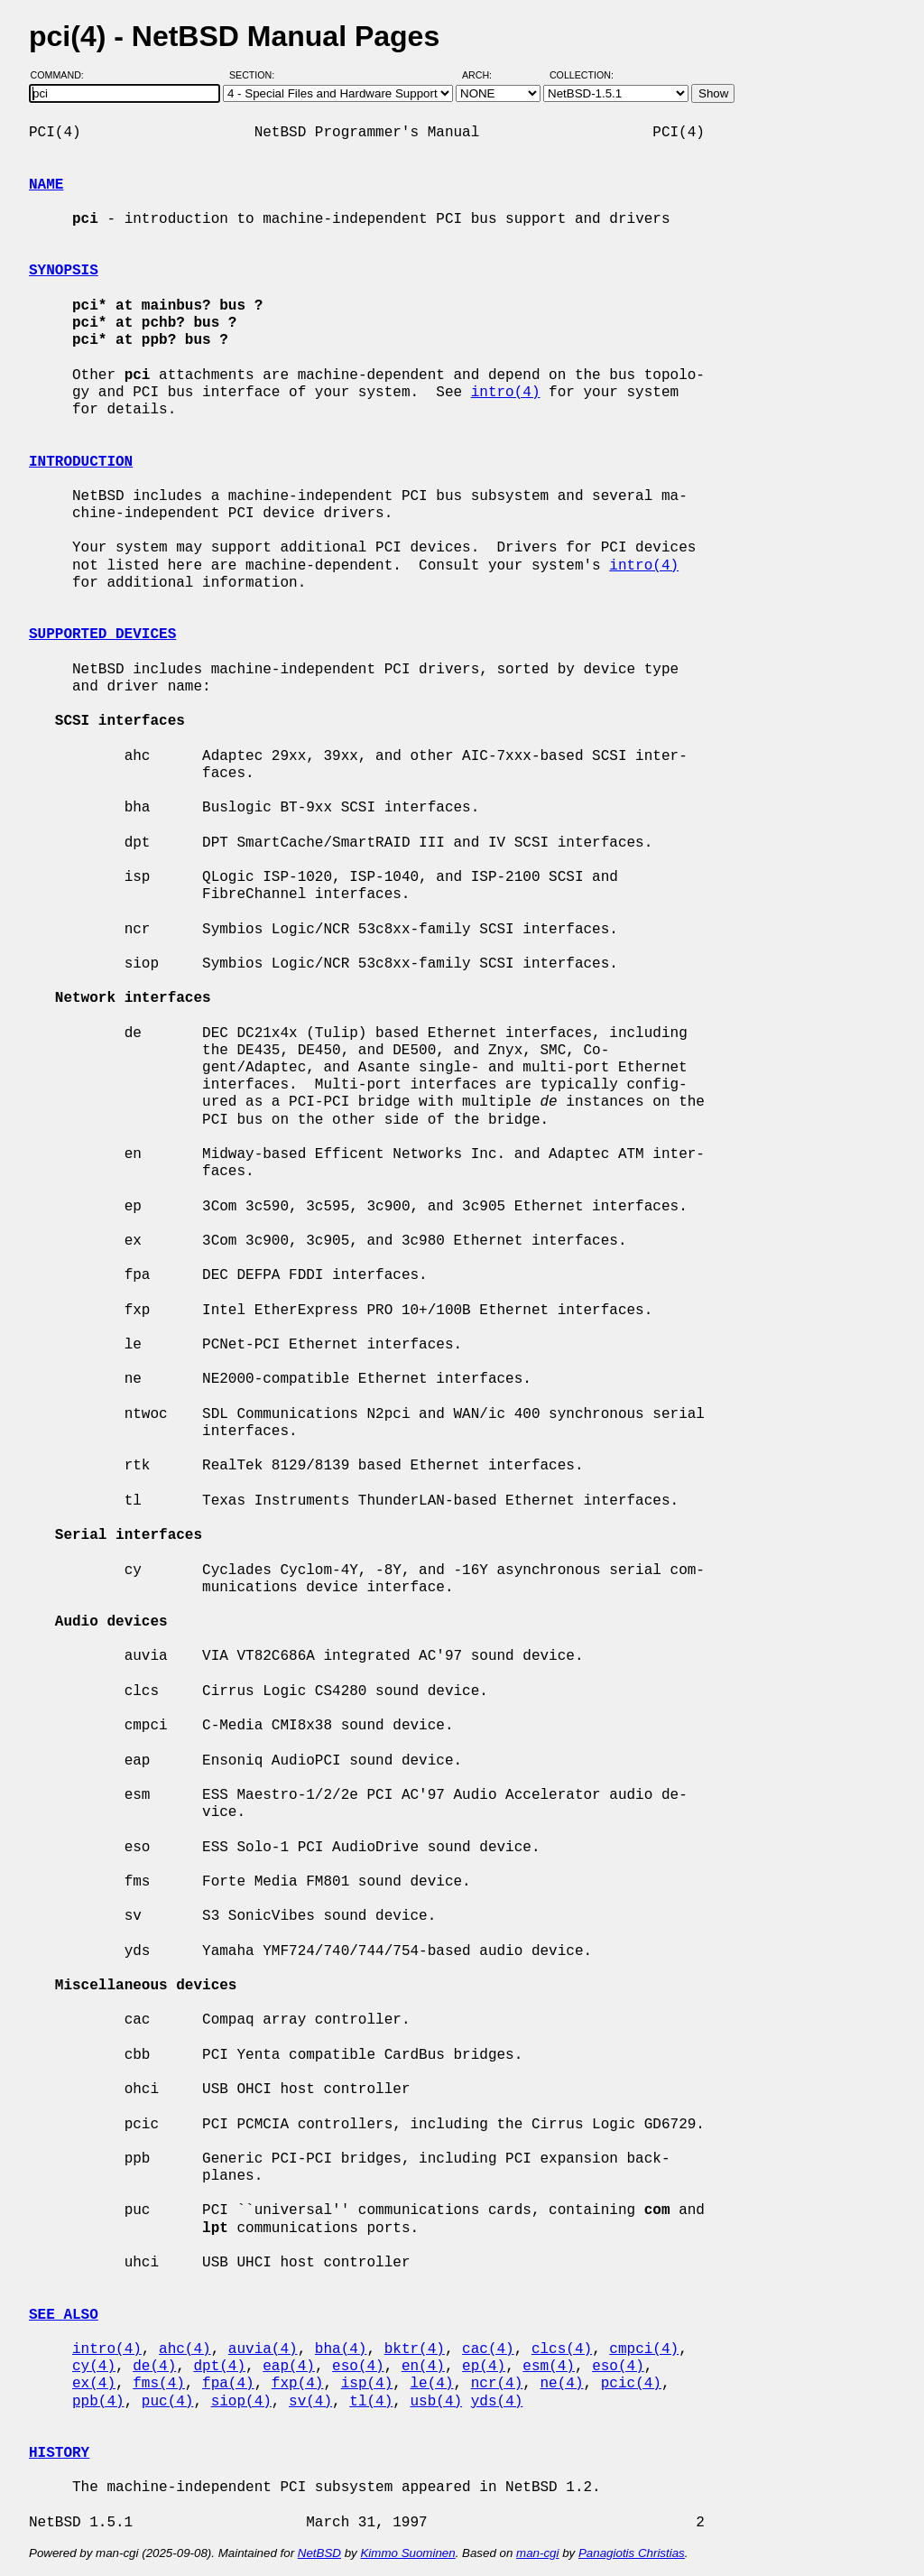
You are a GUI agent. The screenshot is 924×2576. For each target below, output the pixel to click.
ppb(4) (98, 2402)
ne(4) (562, 2384)
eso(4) (358, 2367)
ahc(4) (185, 2349)
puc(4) (168, 2402)
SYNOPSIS (63, 271)
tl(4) (371, 2402)
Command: (63, 74)
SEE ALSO (63, 2315)
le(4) (431, 2384)
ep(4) (483, 2367)
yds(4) (497, 2402)
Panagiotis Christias (631, 2553)
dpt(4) (219, 2367)
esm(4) (548, 2367)
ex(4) (94, 2384)
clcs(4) (561, 2349)
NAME (46, 185)
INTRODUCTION (81, 462)
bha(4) (341, 2349)
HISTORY (59, 2453)
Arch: (485, 74)
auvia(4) (263, 2349)
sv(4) (310, 2402)
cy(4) (94, 2367)
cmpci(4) (644, 2349)
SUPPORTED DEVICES (102, 634)
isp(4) (367, 2384)
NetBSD (319, 2553)
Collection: (582, 74)
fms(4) (159, 2384)
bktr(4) (414, 2349)
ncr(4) (497, 2384)
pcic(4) (631, 2384)
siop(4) (241, 2402)
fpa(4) (228, 2384)
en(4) (423, 2367)
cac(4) (488, 2349)
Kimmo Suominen (407, 2553)
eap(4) (289, 2367)
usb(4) (436, 2402)
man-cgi (537, 2553)
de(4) (154, 2367)
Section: (255, 74)
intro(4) (506, 393)
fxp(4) (298, 2384)
